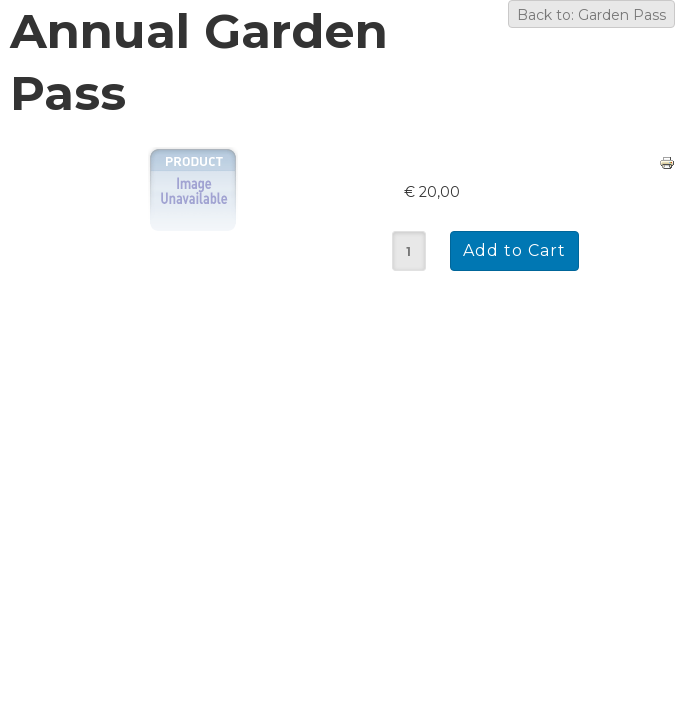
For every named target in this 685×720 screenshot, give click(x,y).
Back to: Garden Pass (591, 15)
